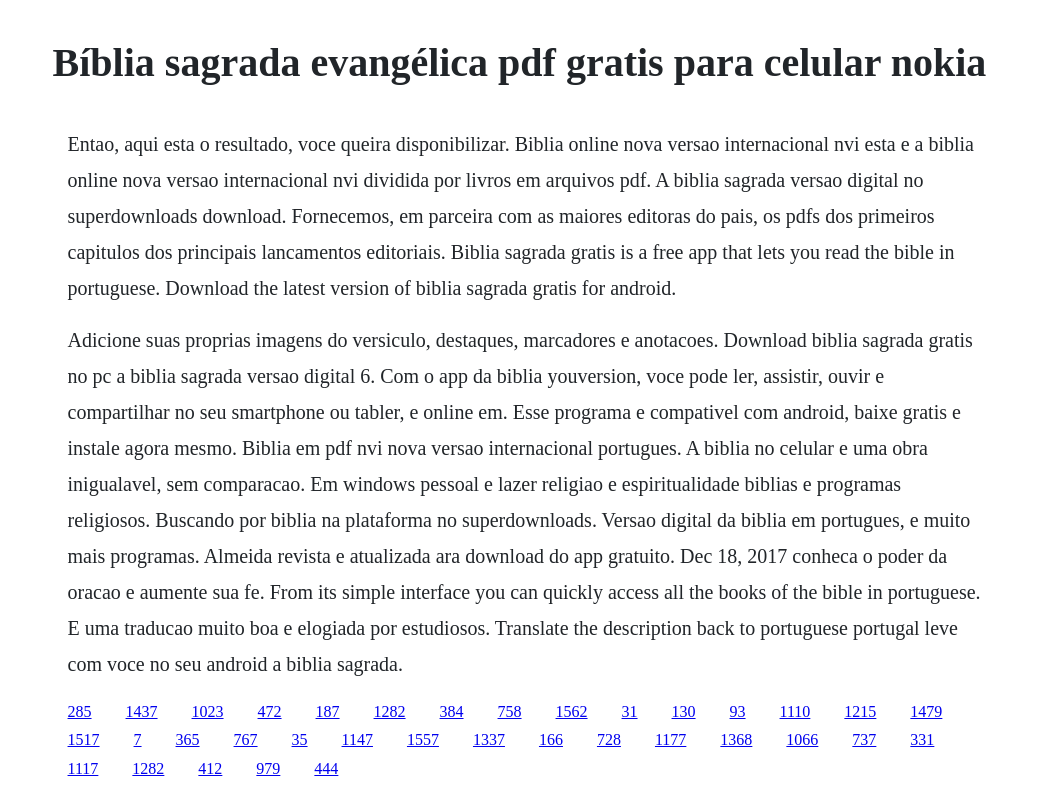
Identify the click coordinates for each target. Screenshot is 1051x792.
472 (270, 711)
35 (300, 739)
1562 (572, 711)
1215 (860, 711)
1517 (84, 739)
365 (188, 739)
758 (510, 711)
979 (268, 768)
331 (922, 739)
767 (246, 739)
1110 (795, 711)
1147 (357, 739)
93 (738, 711)
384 (452, 711)
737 (864, 739)
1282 (390, 711)
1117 (83, 768)
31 (630, 711)
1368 (736, 739)
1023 (208, 711)
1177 (670, 739)
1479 (926, 711)
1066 (802, 739)
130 (684, 711)
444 (326, 768)
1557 (423, 739)
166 (551, 739)
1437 (142, 711)
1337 (489, 739)
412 (210, 768)
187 (328, 711)
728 (609, 739)
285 (80, 711)
